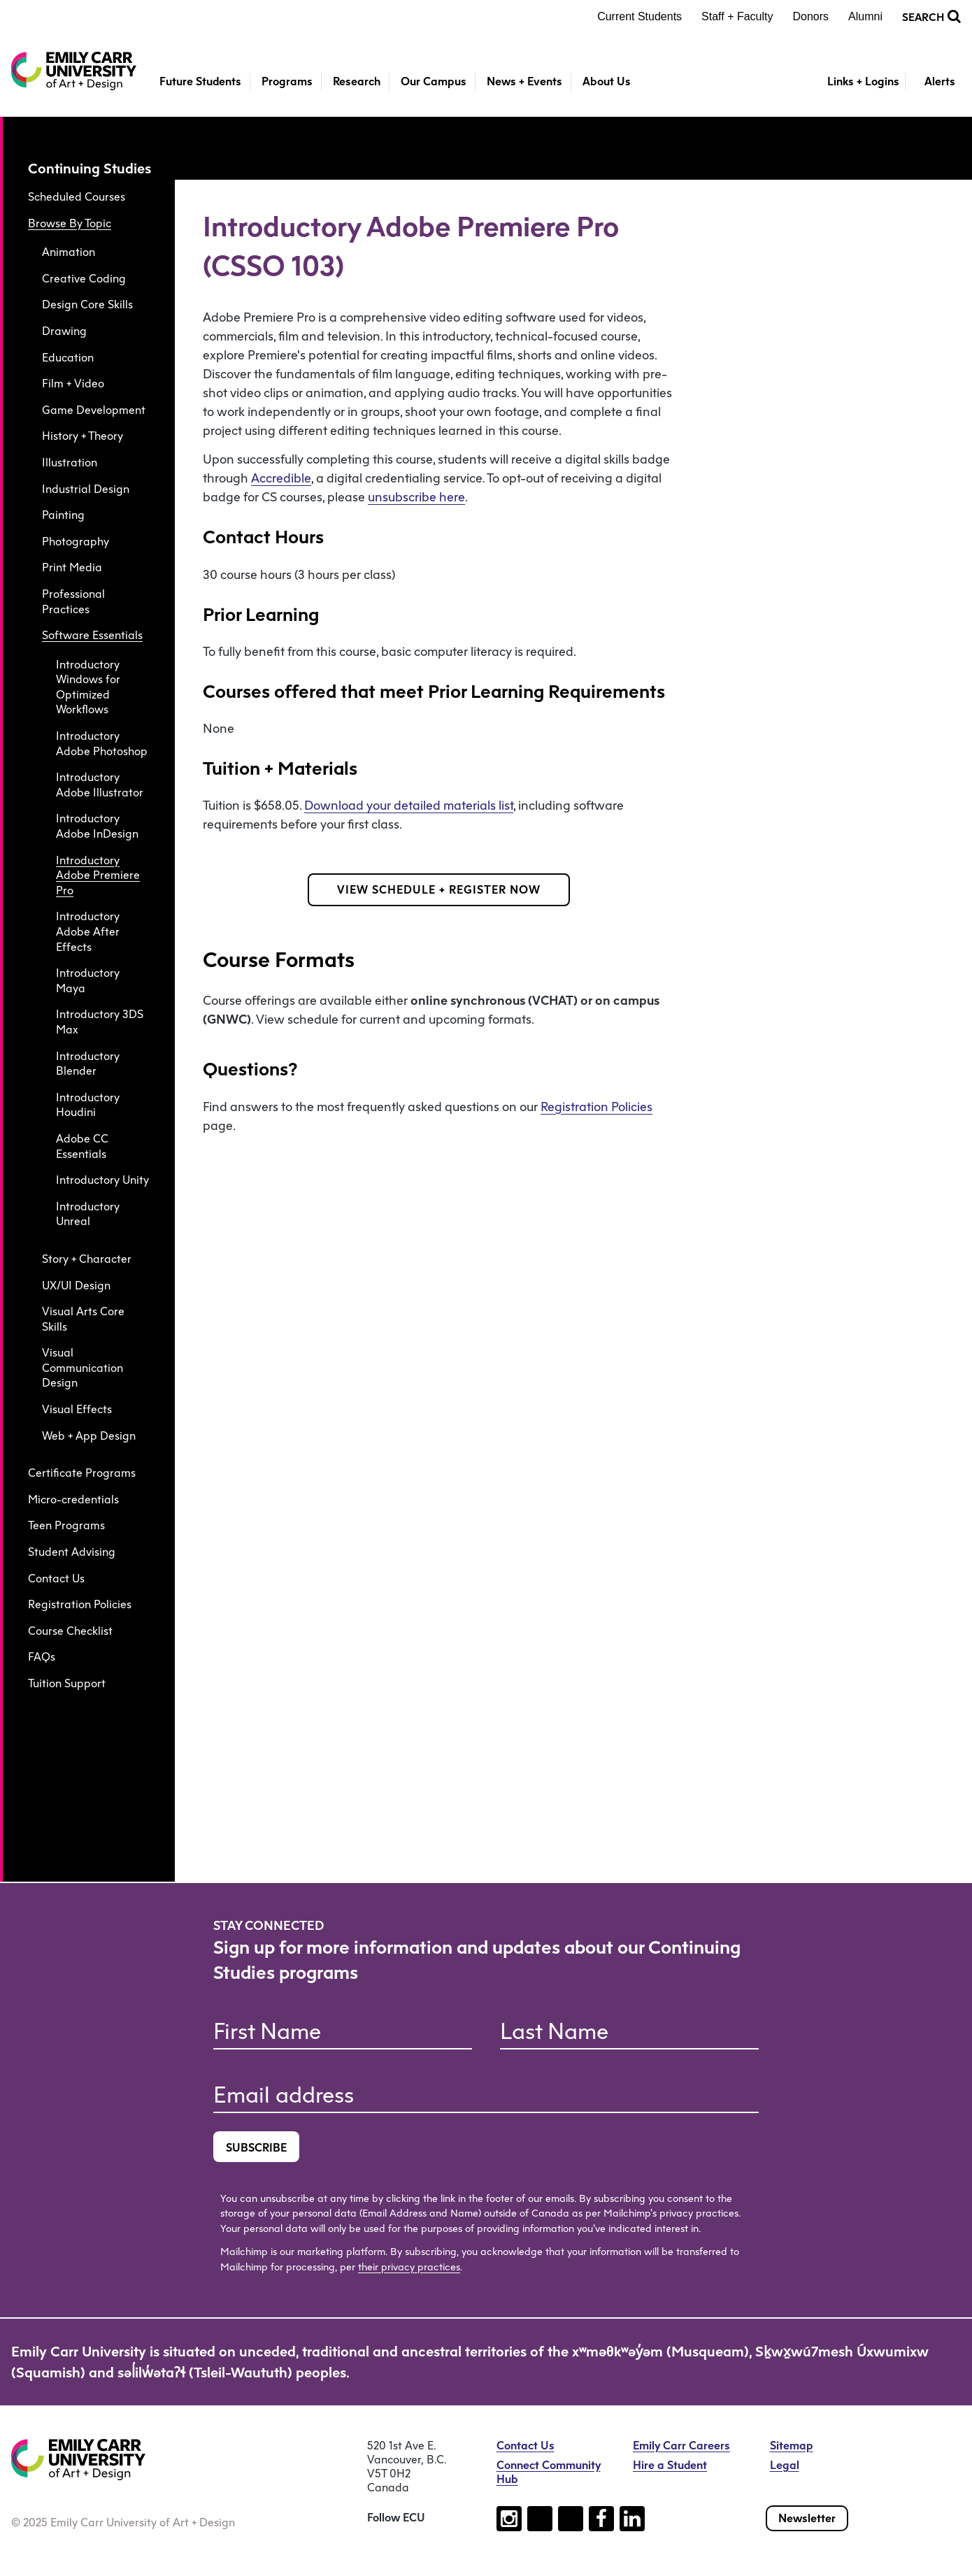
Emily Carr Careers (681, 2445)
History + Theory (82, 436)
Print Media (72, 567)
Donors (811, 16)
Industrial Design (85, 489)
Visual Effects (77, 1409)
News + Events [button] (524, 81)
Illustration (69, 462)
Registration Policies (79, 1604)
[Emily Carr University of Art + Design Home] (74, 71)
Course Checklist (70, 1631)
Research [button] (356, 81)
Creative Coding (84, 278)
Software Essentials (92, 635)
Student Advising (71, 1552)
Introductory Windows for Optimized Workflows (88, 687)
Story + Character (86, 1259)
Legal (784, 2465)
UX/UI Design (76, 1285)
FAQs (41, 1656)
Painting (63, 515)
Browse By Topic (69, 223)
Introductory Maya (88, 980)
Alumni (865, 16)
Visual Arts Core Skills (83, 1319)
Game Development (93, 410)
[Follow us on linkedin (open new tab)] (632, 2518)
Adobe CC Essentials (82, 1146)
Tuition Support (67, 1683)
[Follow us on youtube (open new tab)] (570, 2518)
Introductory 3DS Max (99, 1022)
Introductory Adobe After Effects (88, 931)
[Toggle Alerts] (933, 81)
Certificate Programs (82, 1473)
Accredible (281, 478)
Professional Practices (73, 601)
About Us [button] (607, 81)
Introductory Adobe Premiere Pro (98, 875)
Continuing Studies (89, 168)
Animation (68, 252)
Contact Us (56, 1578)
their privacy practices (409, 2267)
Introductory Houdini (88, 1105)
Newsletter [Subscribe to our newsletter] (807, 2518)
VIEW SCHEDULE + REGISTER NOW (439, 889)
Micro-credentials (73, 1499)
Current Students (639, 16)
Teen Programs (66, 1525)
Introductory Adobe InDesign (97, 826)
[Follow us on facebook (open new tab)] (601, 2518)
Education (68, 357)
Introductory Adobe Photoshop (102, 743)
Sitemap (791, 2445)
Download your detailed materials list (408, 805)
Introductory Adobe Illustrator (99, 785)
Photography (75, 541)
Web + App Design (89, 1436)
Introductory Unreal (88, 1214)
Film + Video (73, 383)
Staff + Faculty (737, 16)
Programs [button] (287, 81)
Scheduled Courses (76, 196)
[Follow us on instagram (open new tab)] (509, 2518)
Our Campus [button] (433, 81)
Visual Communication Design (82, 1367)
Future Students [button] (200, 81)
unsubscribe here (416, 497)
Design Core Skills (87, 304)
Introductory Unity (102, 1180)
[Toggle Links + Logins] (854, 81)
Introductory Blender (88, 1064)
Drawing (64, 331)
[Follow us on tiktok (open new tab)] (539, 2518)
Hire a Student (670, 2465)
